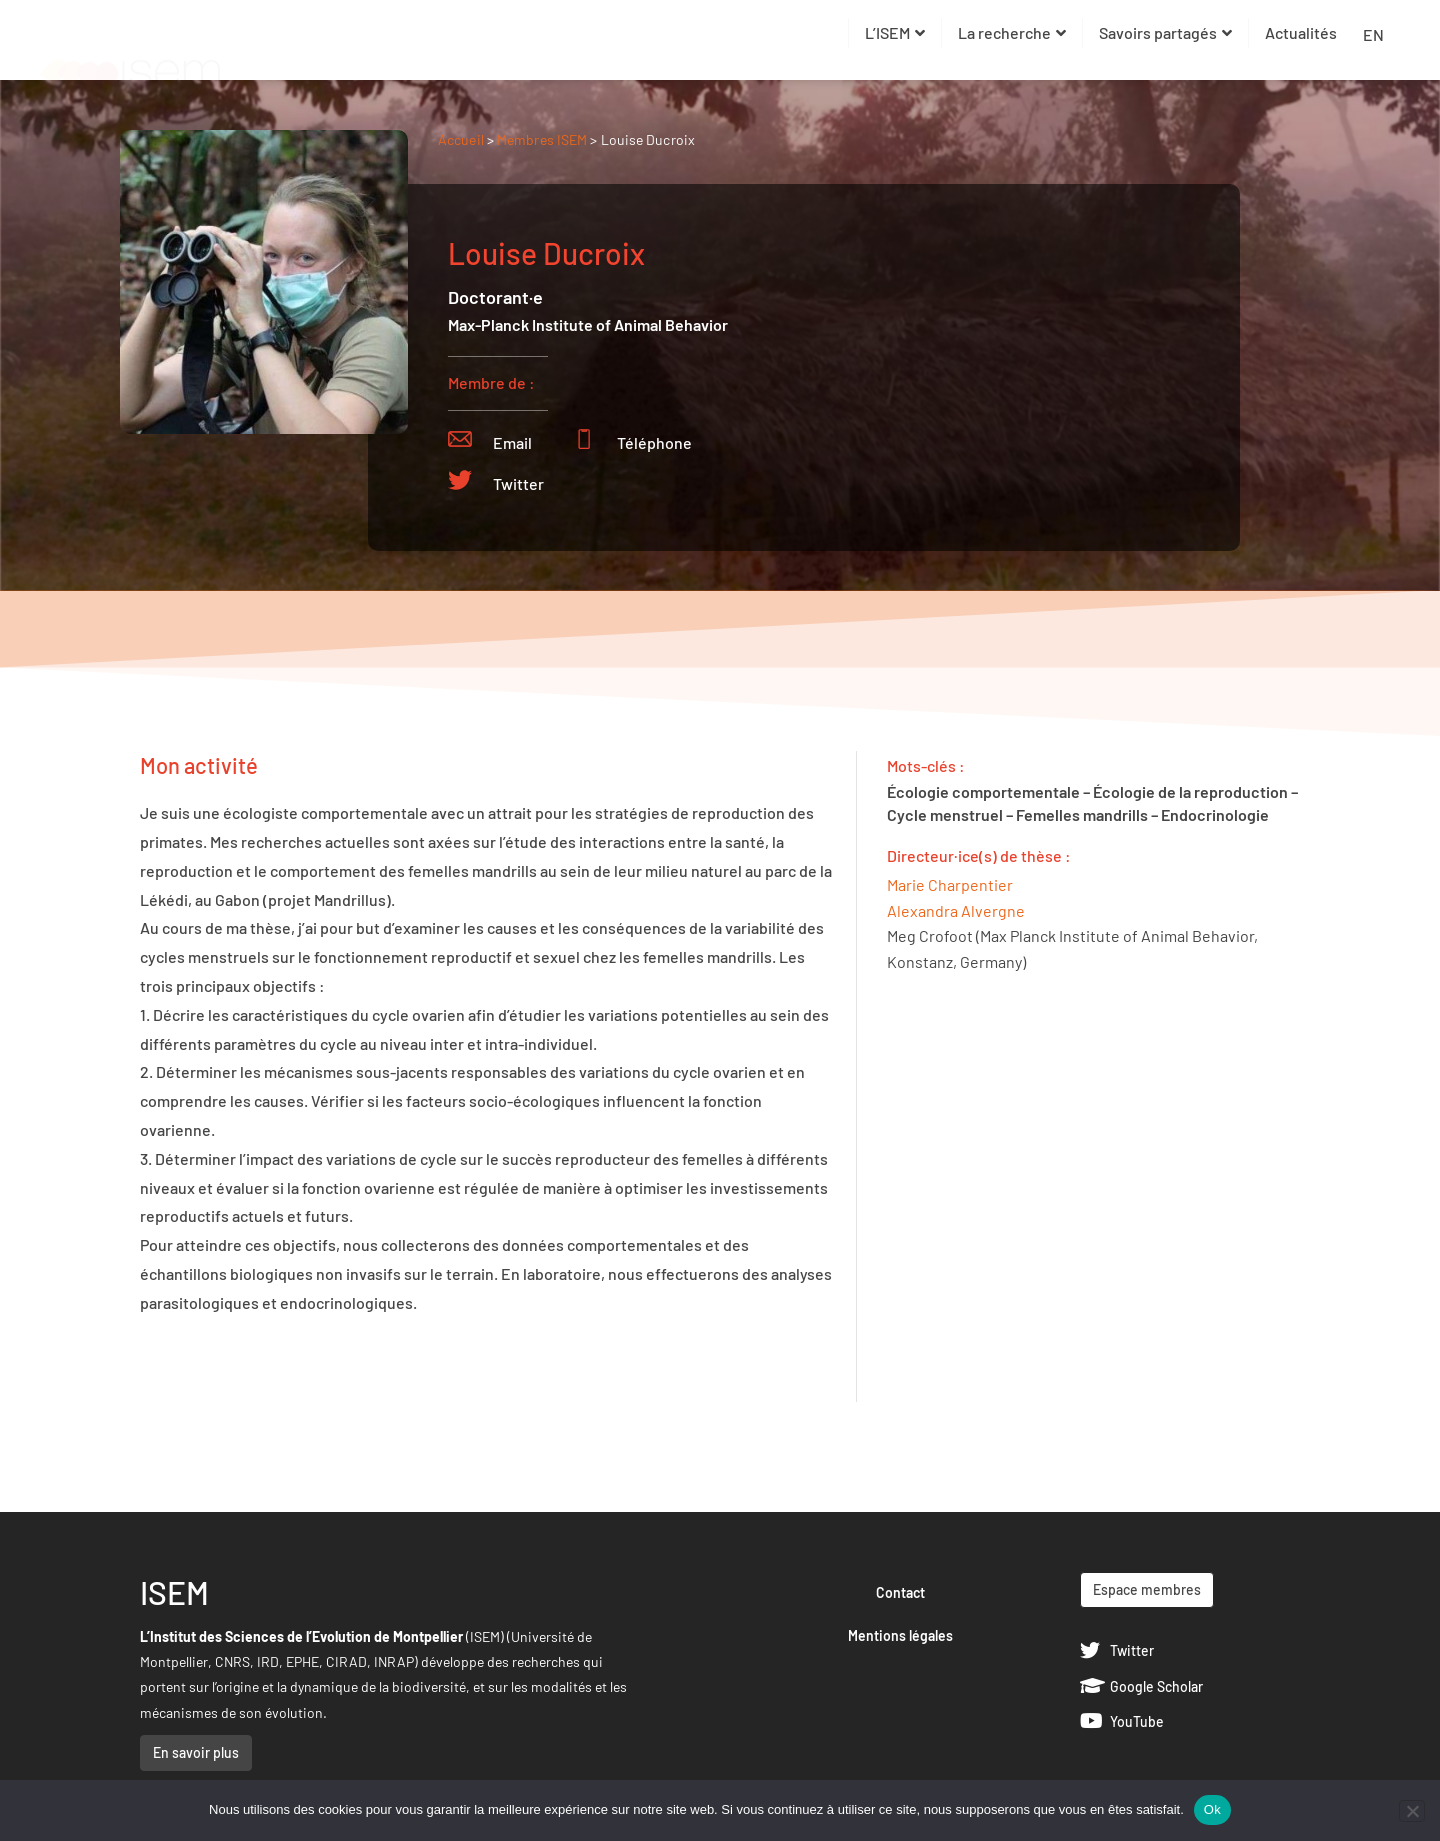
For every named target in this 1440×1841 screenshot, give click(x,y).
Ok (1212, 1809)
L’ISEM (895, 32)
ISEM (174, 1592)
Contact (900, 1592)
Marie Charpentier (950, 884)
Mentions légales (900, 1635)
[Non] (1412, 1811)
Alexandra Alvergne (956, 910)
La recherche (1012, 32)
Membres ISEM (543, 139)
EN (1373, 34)
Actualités (1301, 32)
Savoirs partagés (1165, 32)
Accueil (461, 139)
